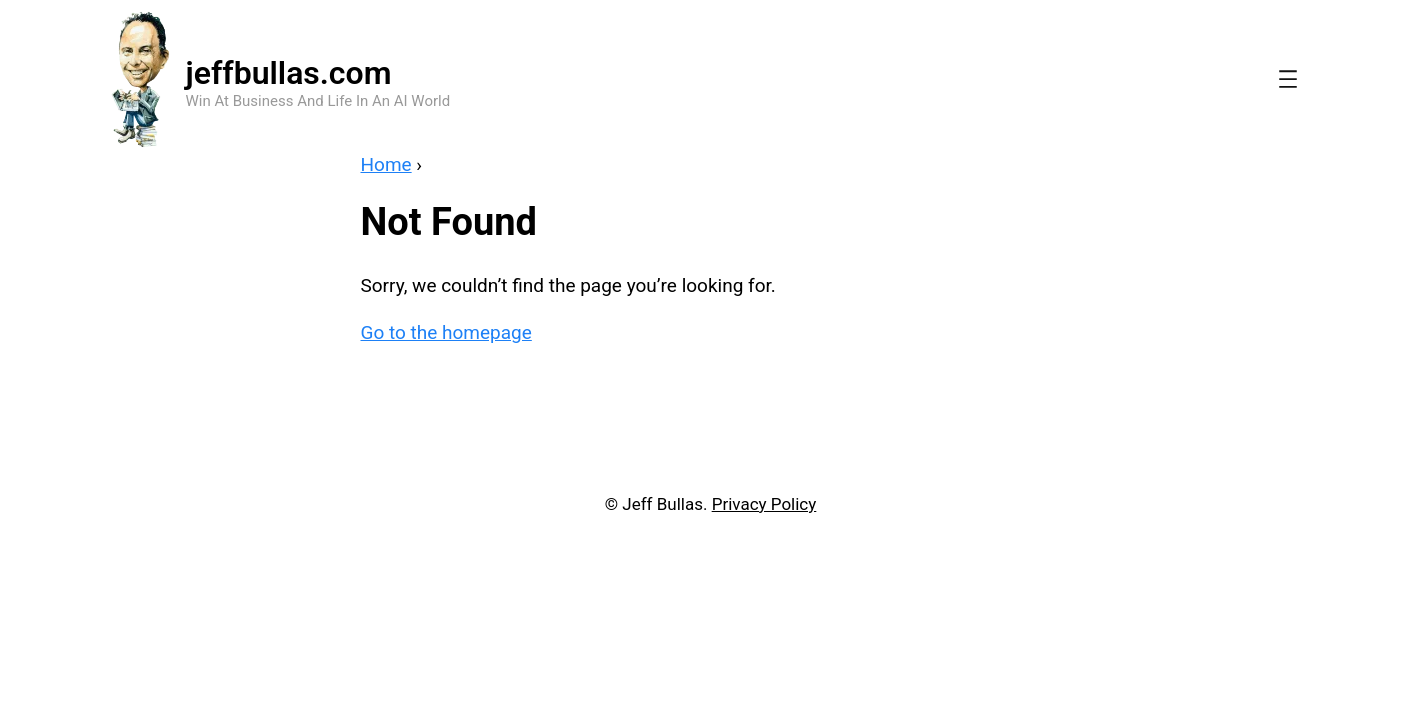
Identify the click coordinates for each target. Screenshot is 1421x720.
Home (386, 164)
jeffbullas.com (289, 73)
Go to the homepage (446, 332)
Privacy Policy (764, 504)
